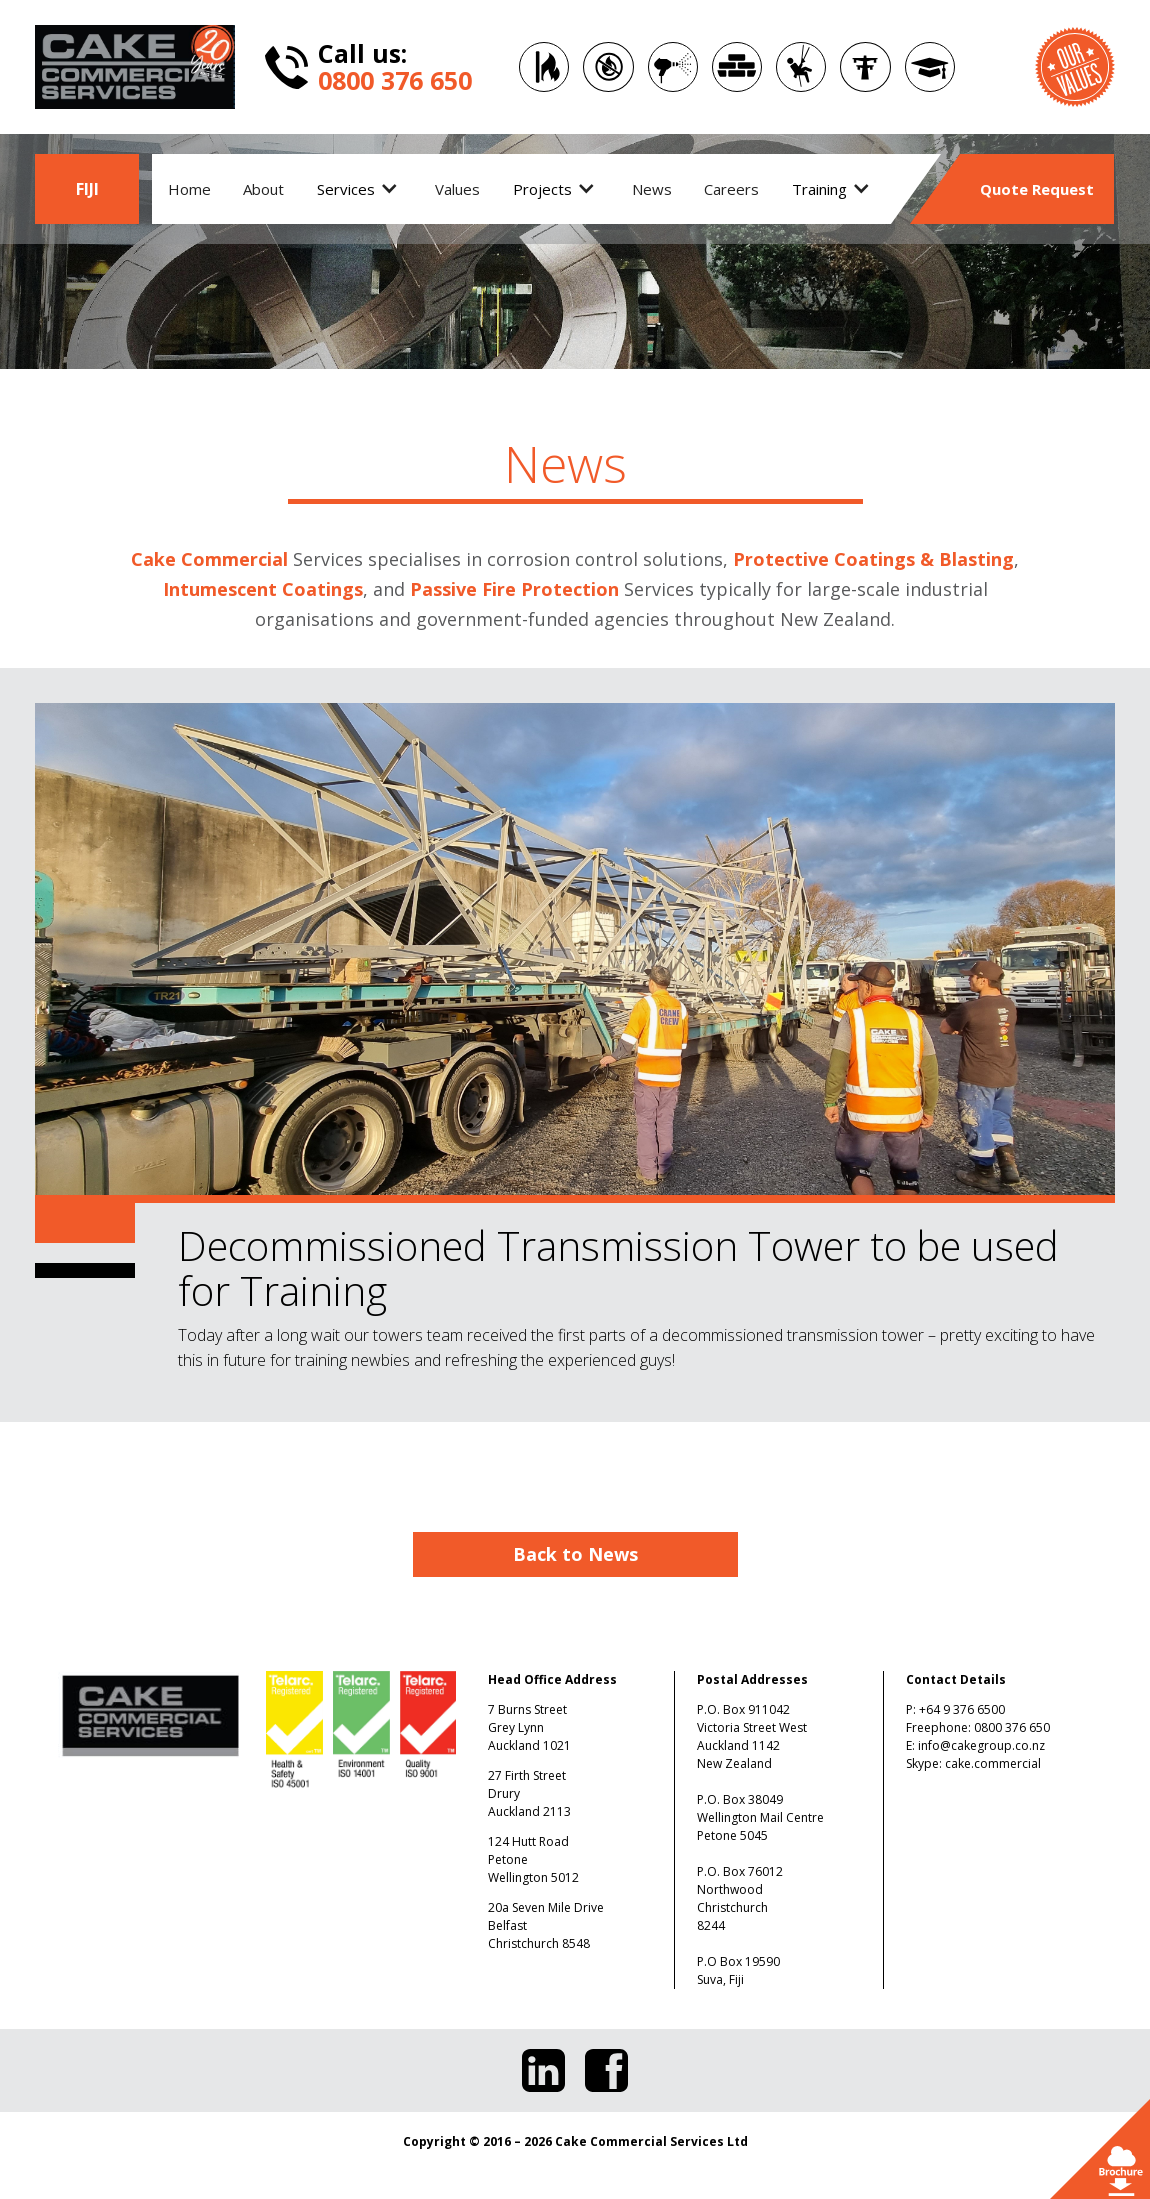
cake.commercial (993, 1763)
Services (346, 189)
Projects (542, 189)
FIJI (87, 189)
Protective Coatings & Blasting (873, 559)
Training (819, 189)
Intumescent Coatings (263, 589)
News (652, 189)
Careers (731, 189)
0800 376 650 (1012, 1727)
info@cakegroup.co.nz (981, 1745)
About (263, 189)
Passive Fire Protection (514, 589)
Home (189, 189)
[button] (359, 189)
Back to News (575, 1554)
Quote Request (1037, 189)
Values (457, 189)
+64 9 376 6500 (962, 1709)
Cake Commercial (209, 559)
